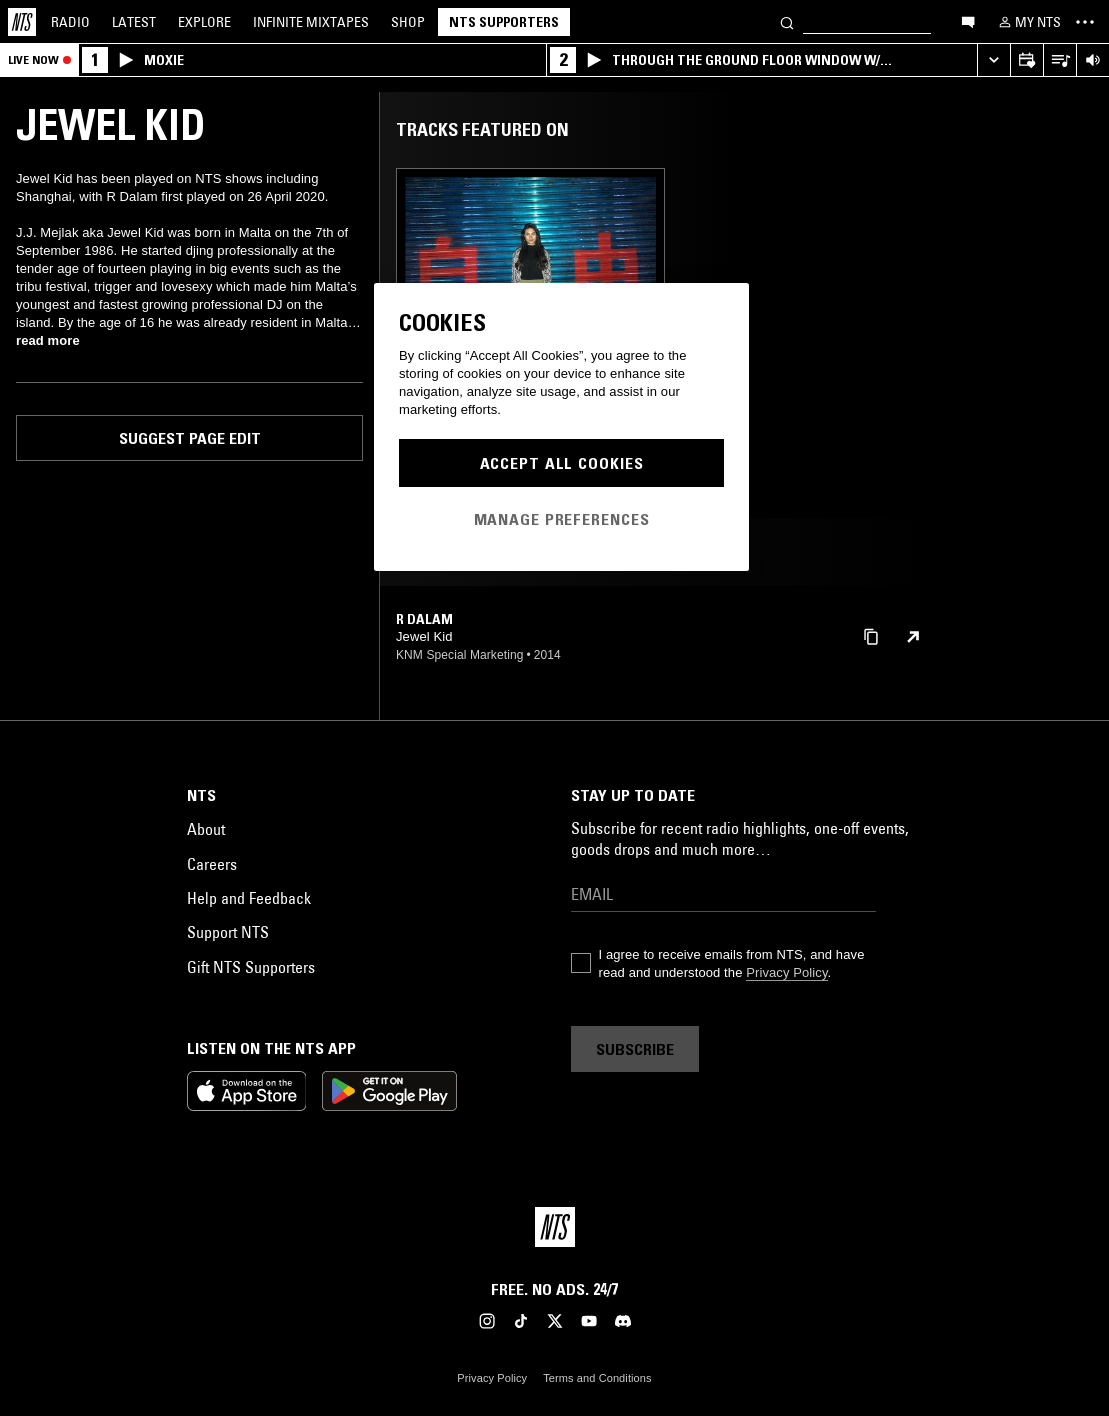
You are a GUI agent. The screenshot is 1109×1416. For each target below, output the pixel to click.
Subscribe (635, 1049)
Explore (204, 22)
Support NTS (228, 932)
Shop (408, 22)
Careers (212, 864)
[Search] (787, 21)
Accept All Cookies (562, 463)
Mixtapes (311, 22)
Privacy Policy (786, 972)
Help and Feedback (249, 898)
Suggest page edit (190, 438)
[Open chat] (968, 21)
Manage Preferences (562, 519)
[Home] (22, 22)
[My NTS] (1028, 22)
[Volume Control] (1092, 60)
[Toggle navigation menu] (1085, 22)
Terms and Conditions (597, 1378)
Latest (134, 22)
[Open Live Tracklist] (1059, 60)
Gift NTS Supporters (251, 967)
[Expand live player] (993, 60)
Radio (70, 22)
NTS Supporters (504, 22)
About (206, 829)
